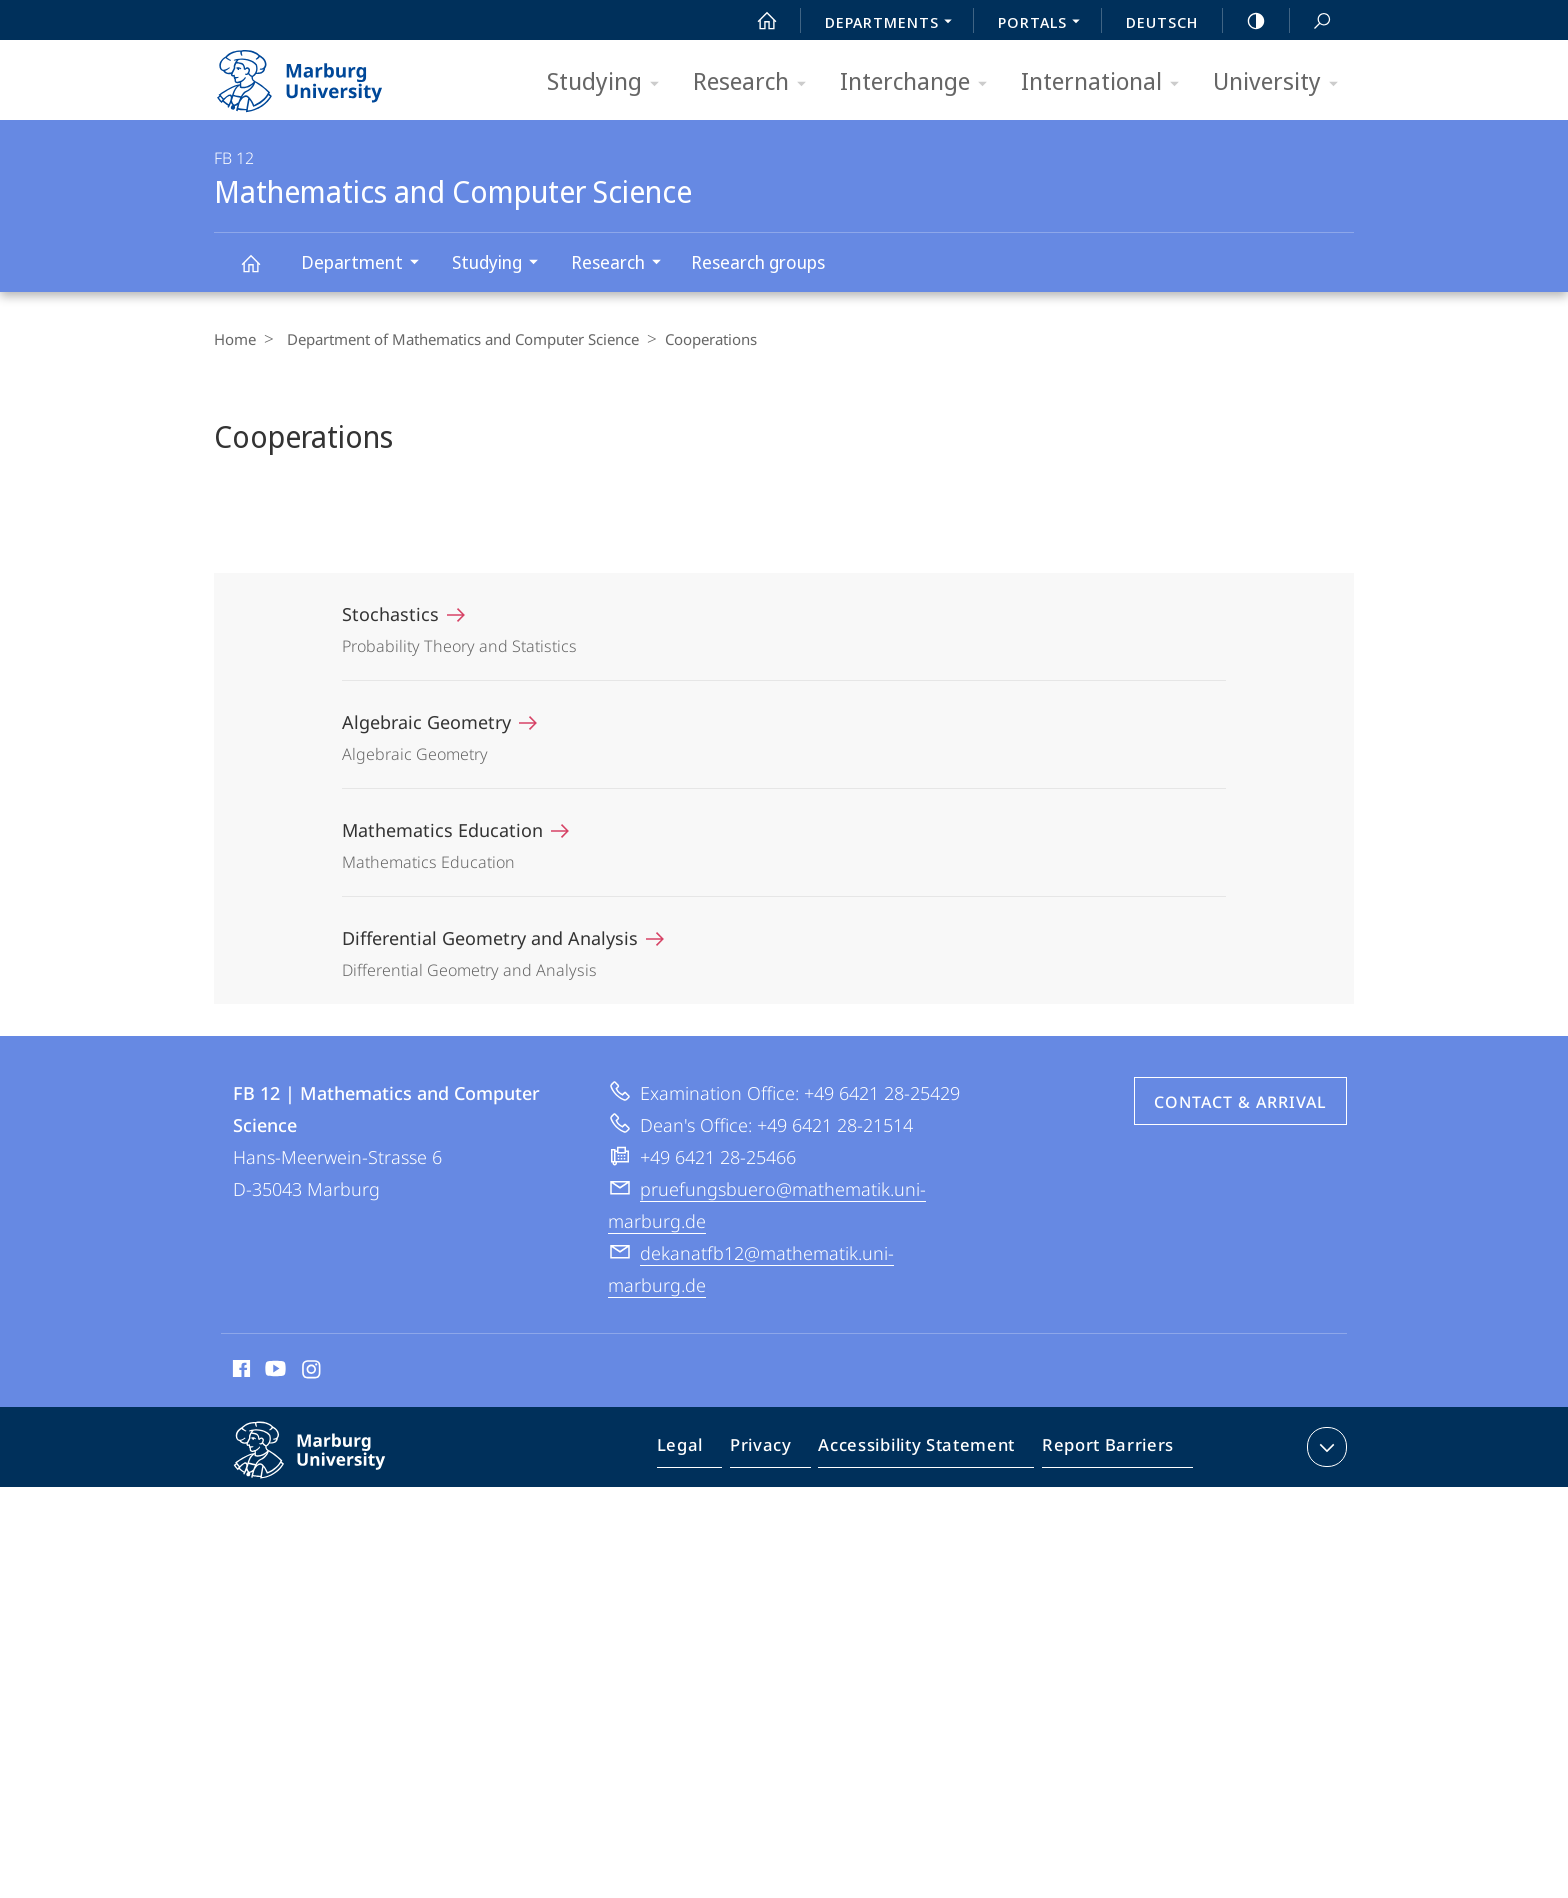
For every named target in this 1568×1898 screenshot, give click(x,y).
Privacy (777, 1451)
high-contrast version (1245, 21)
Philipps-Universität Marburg (331, 1466)
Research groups (758, 262)
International (1106, 82)
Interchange (920, 82)
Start (756, 21)
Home (235, 339)
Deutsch (1162, 22)
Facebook (239, 1372)
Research (756, 82)
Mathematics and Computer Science (262, 272)
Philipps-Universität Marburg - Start (321, 74)
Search (1311, 21)
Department (366, 264)
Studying (609, 82)
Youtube (273, 1372)
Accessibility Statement (923, 1451)
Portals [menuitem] (1044, 24)
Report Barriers (1102, 1451)
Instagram (312, 1372)
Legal (703, 1451)
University (1282, 82)
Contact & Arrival (1240, 1102)
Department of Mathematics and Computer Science (458, 339)
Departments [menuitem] (894, 24)
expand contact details (1324, 1447)
